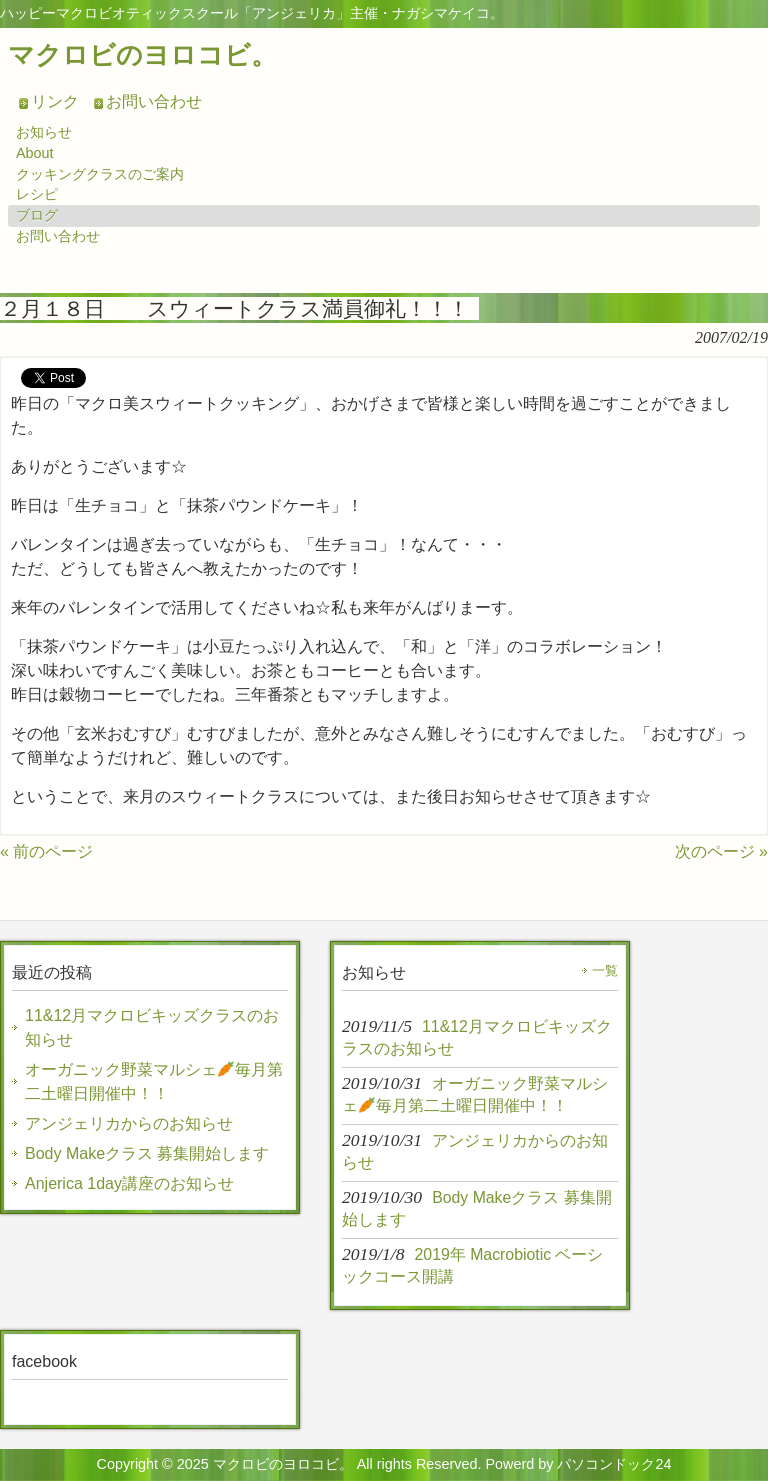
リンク (55, 101)
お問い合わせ (154, 101)
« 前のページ (46, 851)
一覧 (605, 970)
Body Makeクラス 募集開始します (147, 1153)
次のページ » (721, 851)
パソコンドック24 (614, 1464)
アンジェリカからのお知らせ (129, 1123)
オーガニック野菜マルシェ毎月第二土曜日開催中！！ (154, 1081)
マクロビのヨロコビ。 (142, 55)
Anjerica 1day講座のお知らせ (129, 1183)
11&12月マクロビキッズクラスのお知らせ (152, 1027)
